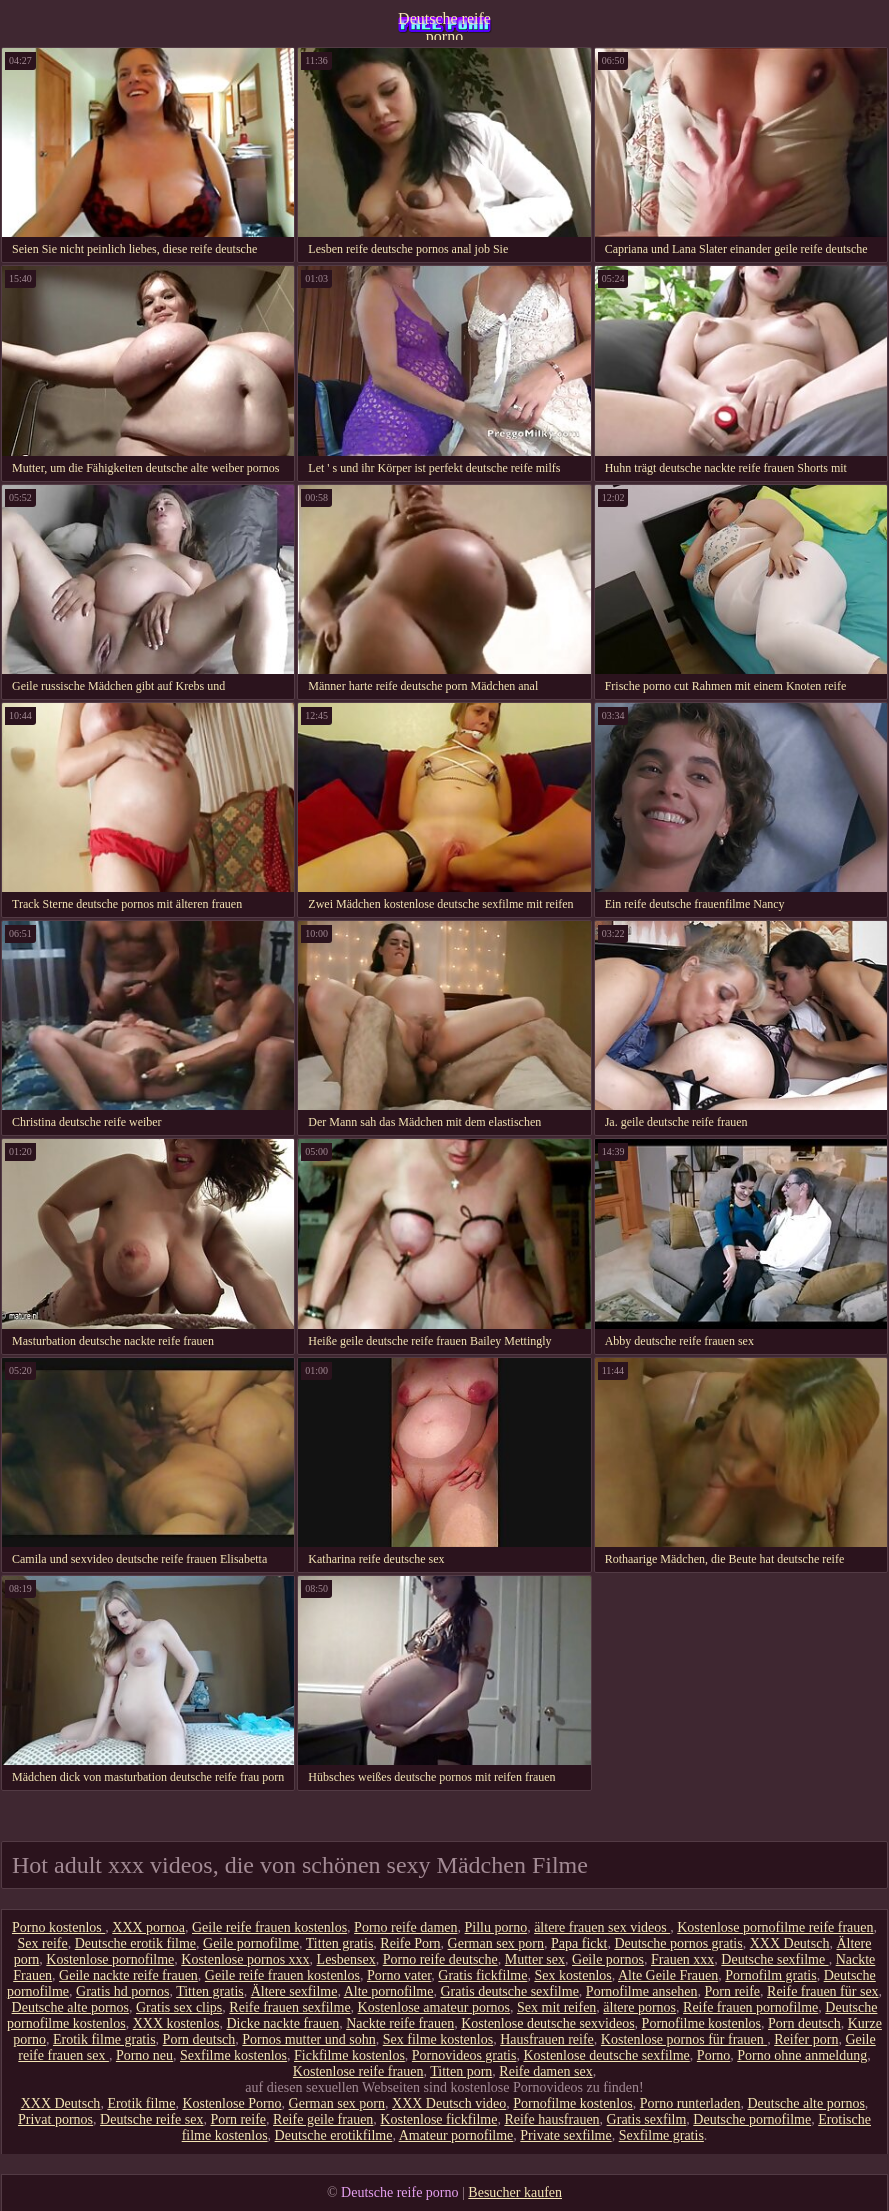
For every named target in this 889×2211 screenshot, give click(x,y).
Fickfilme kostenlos (349, 2055)
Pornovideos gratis (464, 2055)
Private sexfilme (565, 2135)
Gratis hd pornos (122, 1991)
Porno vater (399, 1975)
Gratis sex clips (179, 2007)
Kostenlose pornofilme (110, 1959)
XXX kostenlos (176, 2023)
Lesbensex (346, 1959)
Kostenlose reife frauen (358, 2071)
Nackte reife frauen (400, 2023)
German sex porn (496, 1943)
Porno (713, 2055)
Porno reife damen (405, 1927)
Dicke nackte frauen (282, 2023)
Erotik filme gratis (104, 2039)
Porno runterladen (690, 2103)
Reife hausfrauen (551, 2119)
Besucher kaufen (515, 2192)
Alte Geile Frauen (668, 1975)
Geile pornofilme (251, 1943)
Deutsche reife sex (151, 2119)
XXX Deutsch (790, 1943)
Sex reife (43, 1943)
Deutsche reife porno (444, 25)
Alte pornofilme (389, 1991)
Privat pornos (55, 2119)
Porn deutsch (804, 2023)
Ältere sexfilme (294, 1991)
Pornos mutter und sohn (308, 2039)
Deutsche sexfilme (774, 1959)
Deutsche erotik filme (135, 1943)
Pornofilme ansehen (642, 1991)
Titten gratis (340, 1943)
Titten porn (461, 2071)
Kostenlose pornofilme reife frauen (775, 1927)
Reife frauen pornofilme (750, 2007)
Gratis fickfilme (482, 1975)
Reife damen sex (545, 2071)
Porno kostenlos (58, 1927)
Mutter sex (535, 1959)
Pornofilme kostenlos (701, 2023)
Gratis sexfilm (647, 2119)
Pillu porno (496, 1927)
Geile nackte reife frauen (128, 1975)
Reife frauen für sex (823, 1991)
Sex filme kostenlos (438, 2039)
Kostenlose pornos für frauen (684, 2039)
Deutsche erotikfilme (334, 2135)
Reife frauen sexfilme (289, 2007)
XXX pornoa (148, 1927)
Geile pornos (608, 1959)
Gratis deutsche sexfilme (509, 1991)
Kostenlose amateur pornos (434, 2007)
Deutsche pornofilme (752, 2119)
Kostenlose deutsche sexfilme (606, 2055)
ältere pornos (639, 2007)
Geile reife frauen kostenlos (269, 1927)
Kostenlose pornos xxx (245, 1959)
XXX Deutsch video (449, 2103)
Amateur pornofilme (456, 2135)
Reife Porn (410, 1943)
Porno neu (144, 2055)
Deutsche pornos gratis (678, 1943)
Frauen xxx (682, 1959)
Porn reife (732, 1991)
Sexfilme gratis (661, 2135)
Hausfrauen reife (547, 2039)
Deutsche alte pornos (70, 2007)
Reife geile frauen (323, 2119)
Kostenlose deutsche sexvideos (547, 2023)
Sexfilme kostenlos (233, 2055)
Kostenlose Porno (231, 2103)
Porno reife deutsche (440, 1959)
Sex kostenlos (572, 1975)
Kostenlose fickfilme (438, 2119)
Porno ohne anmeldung (802, 2055)
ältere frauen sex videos (602, 1927)
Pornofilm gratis (770, 1975)
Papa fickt (579, 1943)
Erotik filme (141, 2103)
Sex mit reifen (556, 2007)
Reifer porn (806, 2039)
